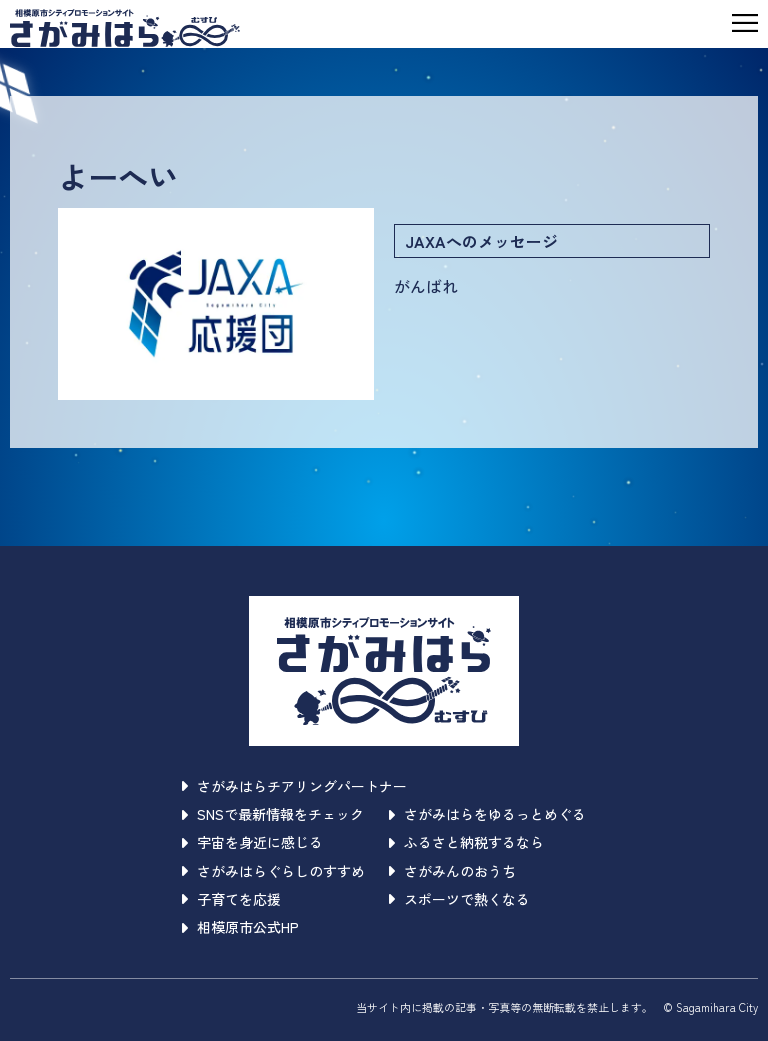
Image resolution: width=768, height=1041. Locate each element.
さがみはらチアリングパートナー (294, 786)
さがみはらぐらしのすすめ (273, 871)
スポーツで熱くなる (459, 899)
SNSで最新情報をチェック (273, 814)
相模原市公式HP (240, 927)
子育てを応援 (231, 899)
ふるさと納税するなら (466, 842)
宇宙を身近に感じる (252, 842)
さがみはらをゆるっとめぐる (487, 814)
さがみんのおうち (452, 871)
